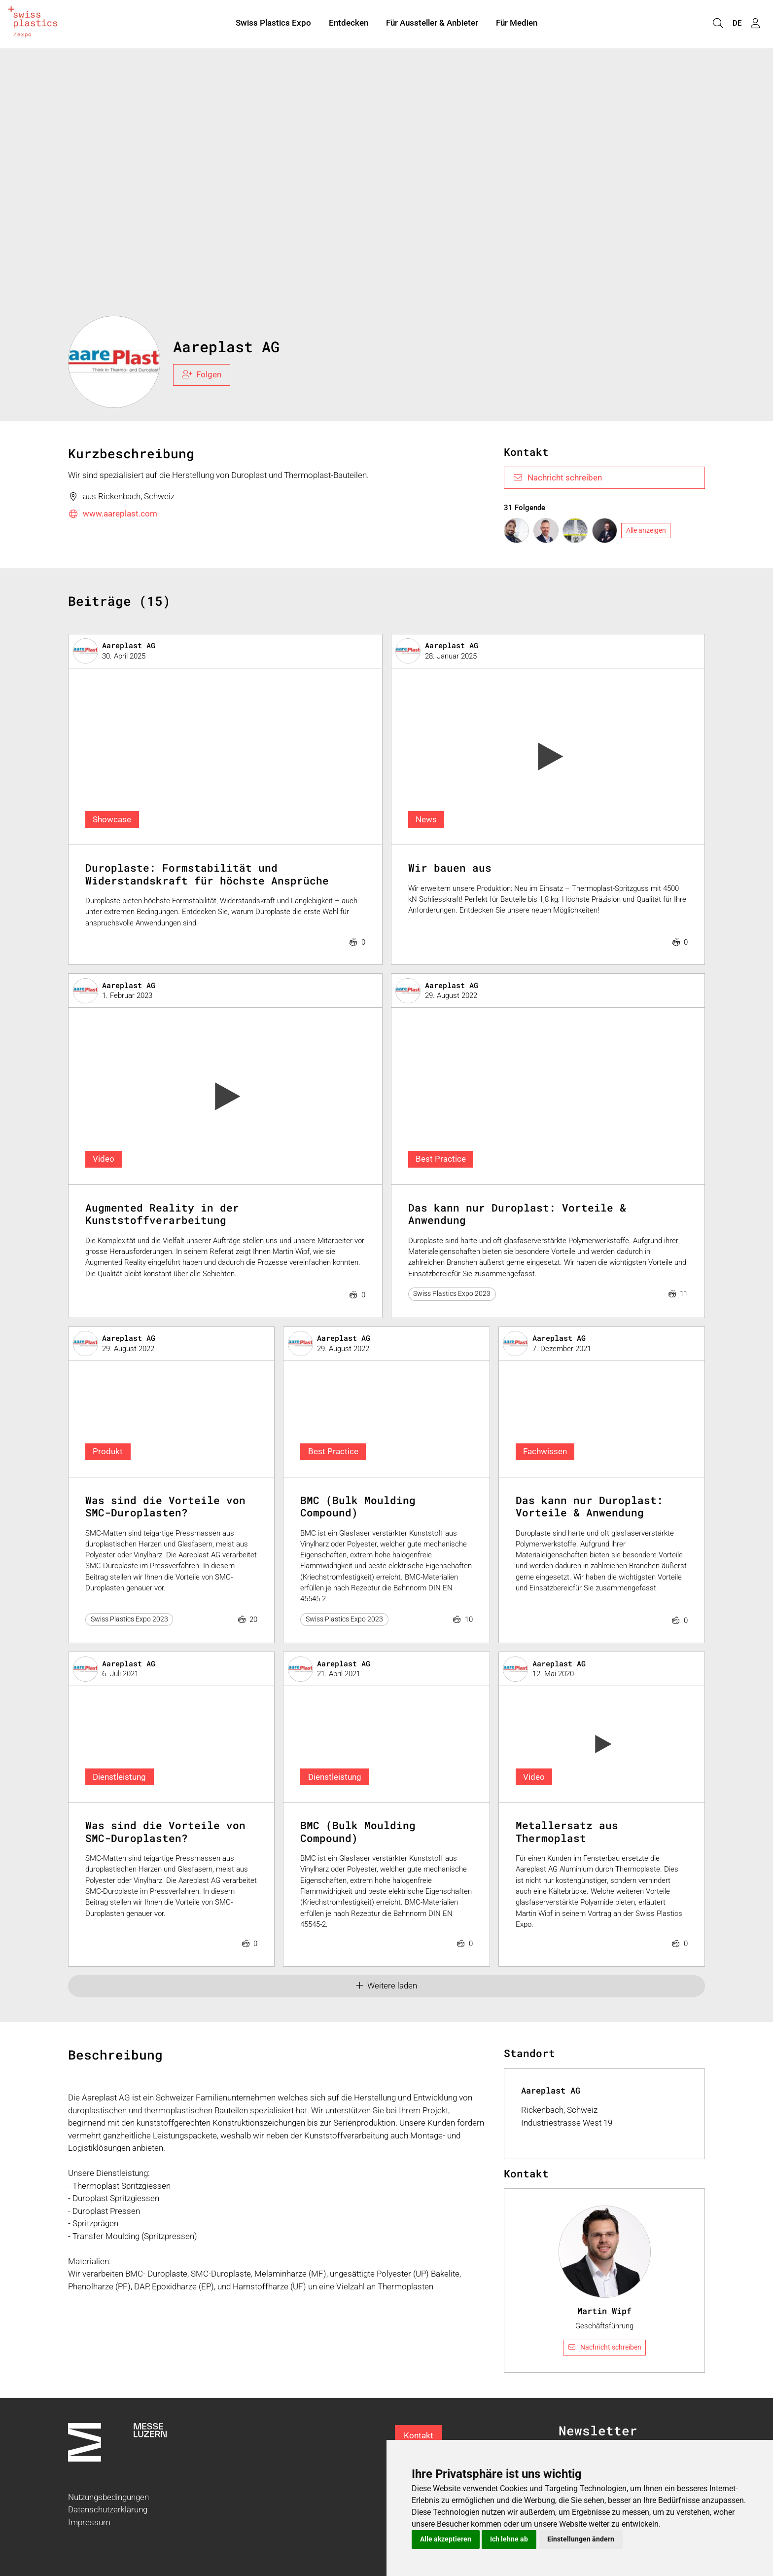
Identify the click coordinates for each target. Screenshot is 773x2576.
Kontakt (418, 2435)
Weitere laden (387, 1985)
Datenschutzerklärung (107, 2509)
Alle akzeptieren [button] (445, 2539)
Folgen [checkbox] (202, 374)
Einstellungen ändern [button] (580, 2539)
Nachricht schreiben (557, 477)
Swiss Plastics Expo (273, 24)
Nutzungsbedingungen (108, 2497)
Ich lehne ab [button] (509, 2539)
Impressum (89, 2522)
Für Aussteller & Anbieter (432, 24)
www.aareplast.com (112, 514)
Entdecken (348, 24)
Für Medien (516, 24)
